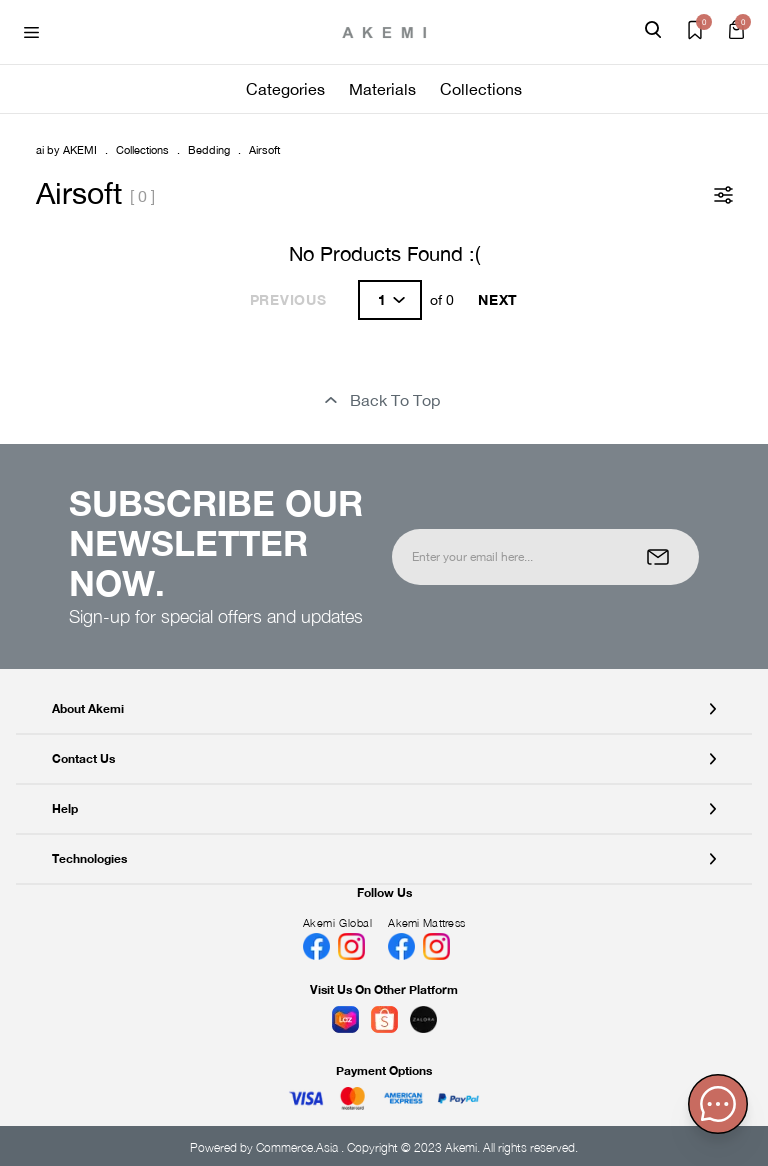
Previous (288, 299)
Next (498, 299)
